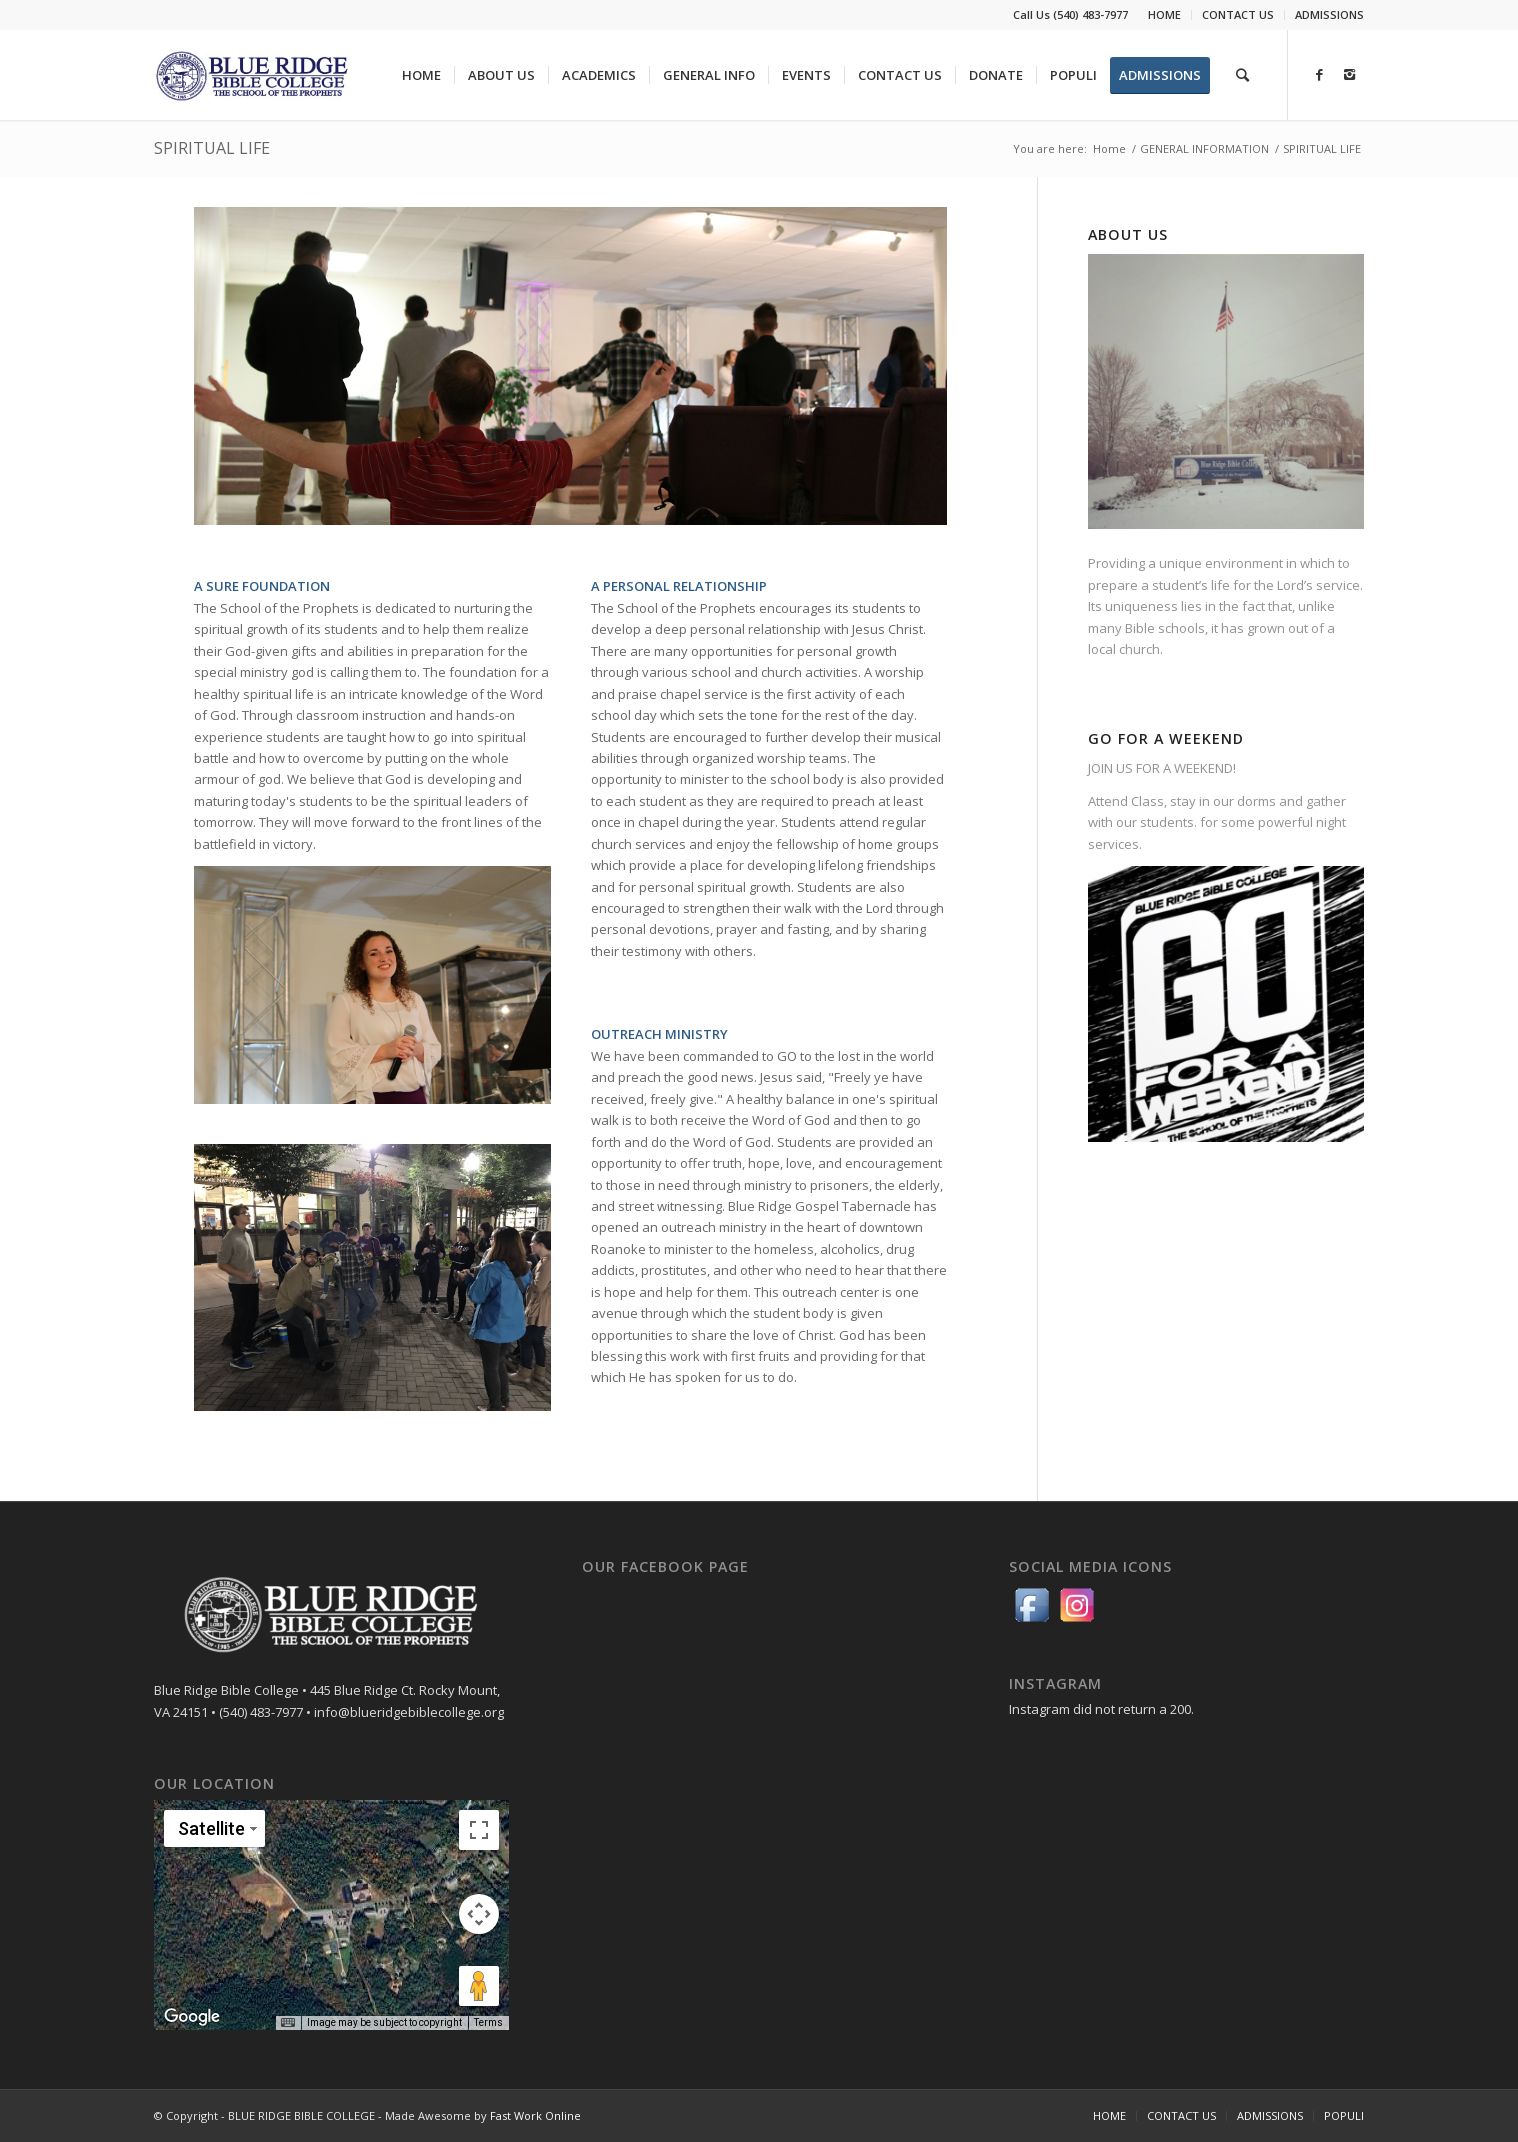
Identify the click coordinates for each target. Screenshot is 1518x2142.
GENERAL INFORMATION (1204, 148)
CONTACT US (1238, 14)
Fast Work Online (535, 2115)
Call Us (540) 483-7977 (1070, 14)
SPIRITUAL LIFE (212, 148)
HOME (1164, 14)
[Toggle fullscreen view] (479, 1830)
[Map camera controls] (479, 1914)
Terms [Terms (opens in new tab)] (488, 2022)
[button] (331, 1903)
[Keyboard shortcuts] (288, 2023)
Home (1109, 148)
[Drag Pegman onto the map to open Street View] (479, 1986)
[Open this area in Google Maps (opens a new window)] (192, 2017)
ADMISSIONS (1329, 14)
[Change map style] (214, 1828)
